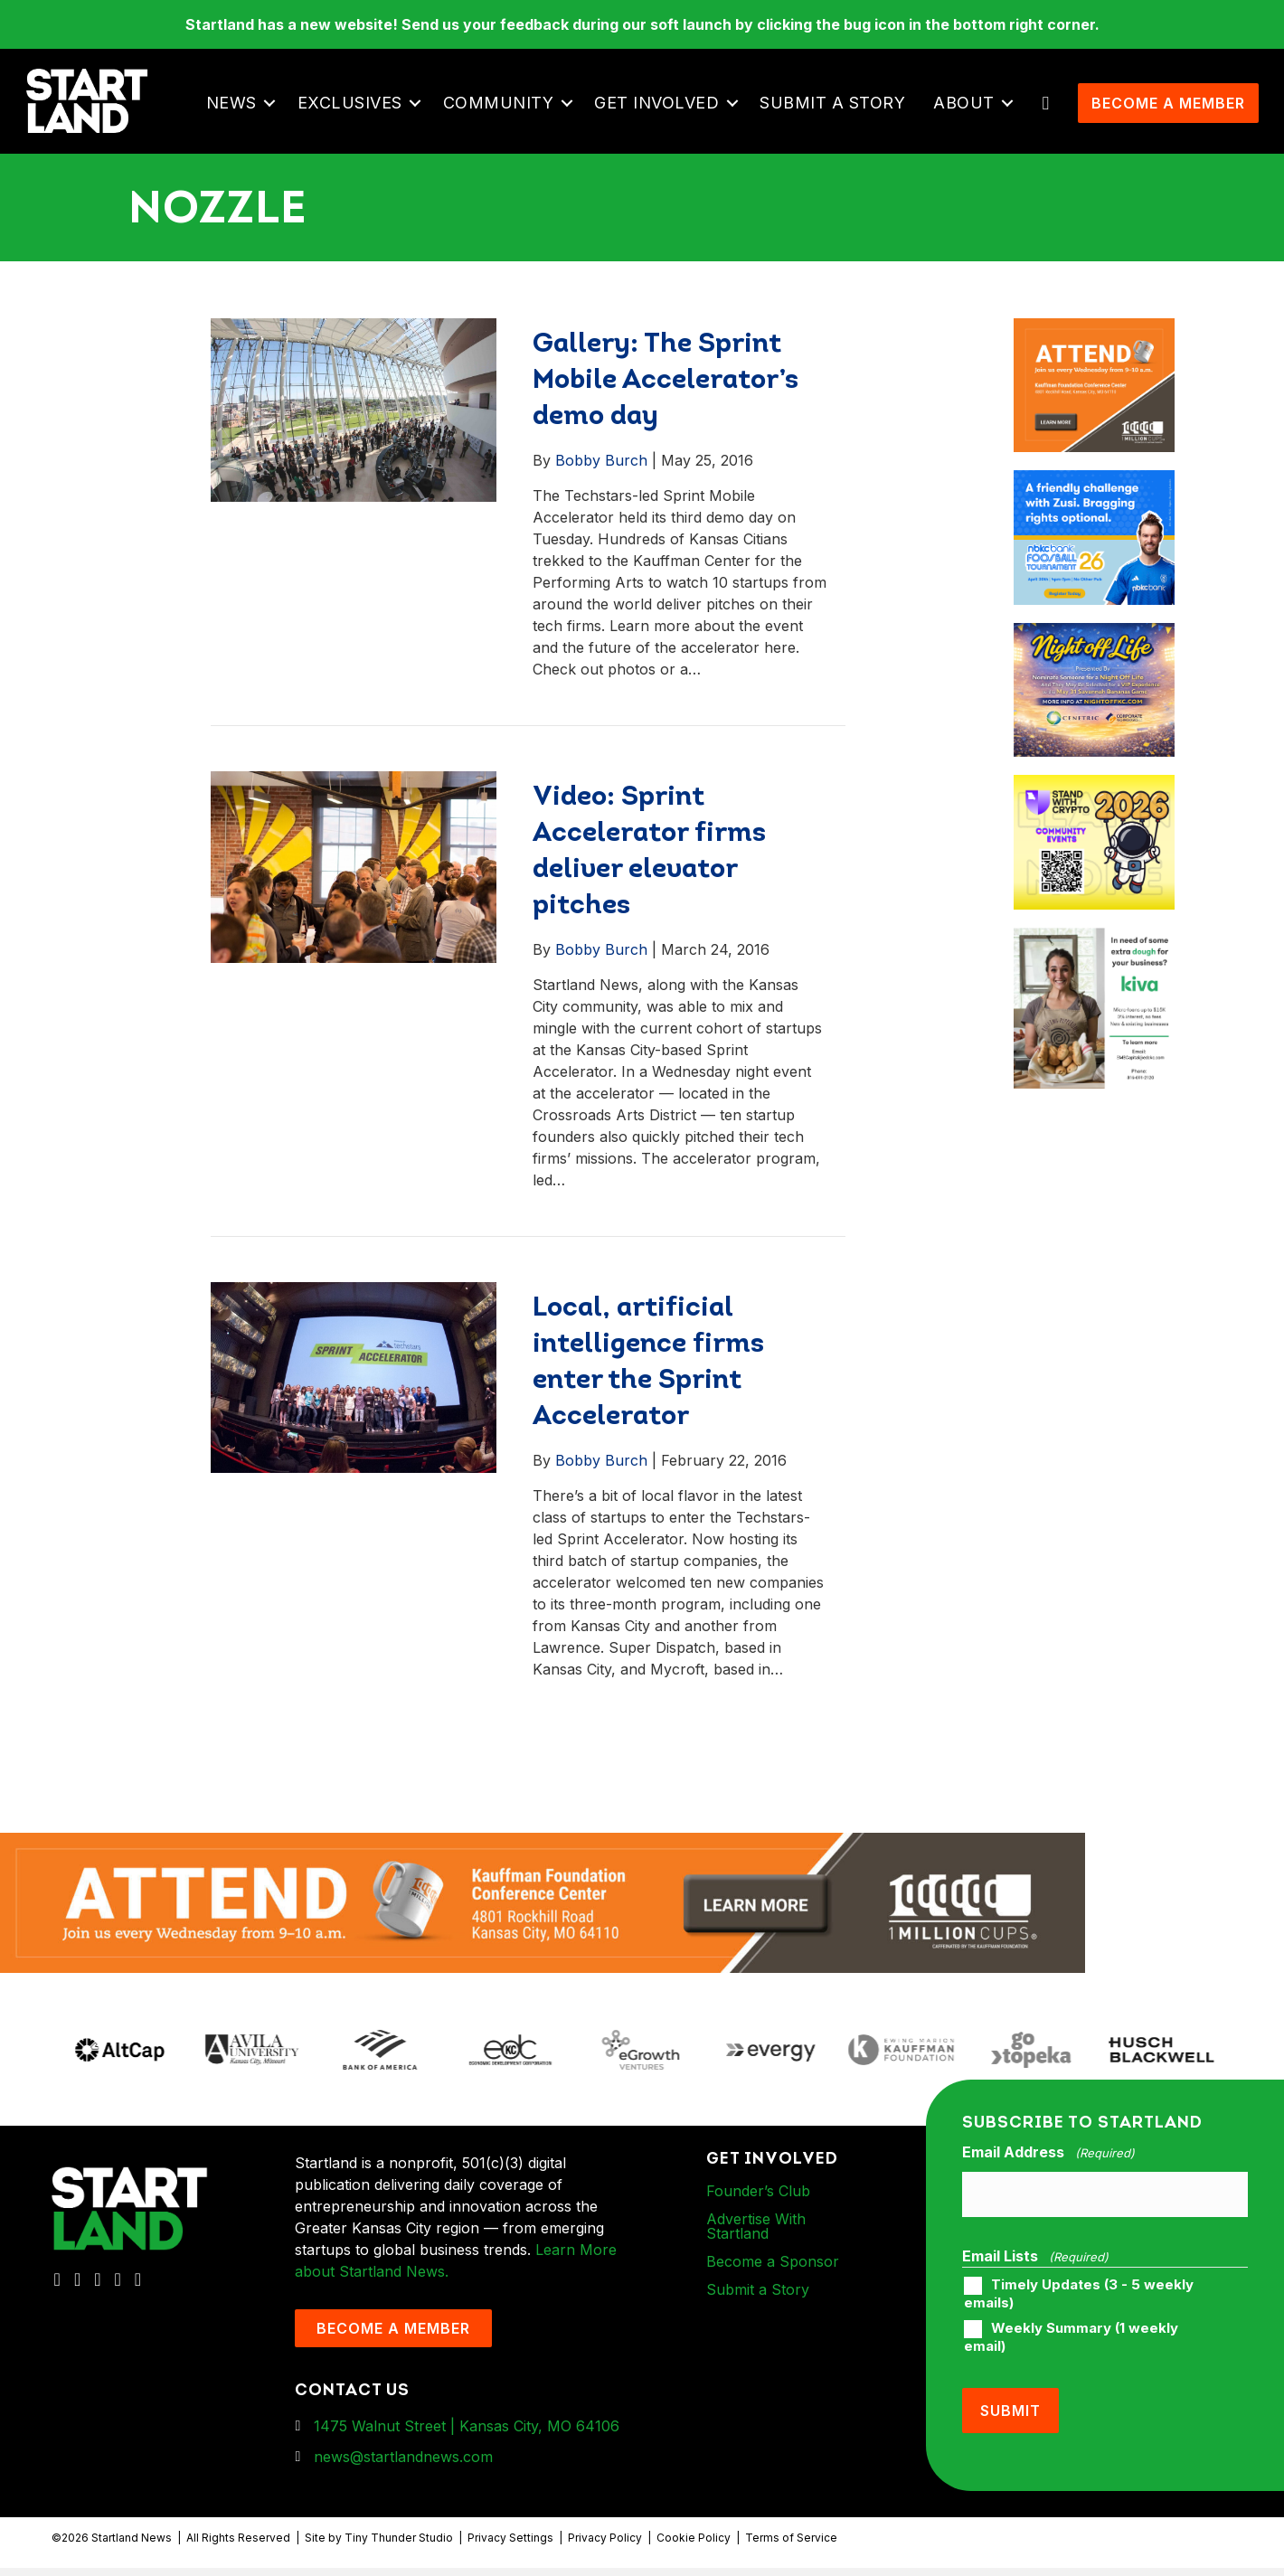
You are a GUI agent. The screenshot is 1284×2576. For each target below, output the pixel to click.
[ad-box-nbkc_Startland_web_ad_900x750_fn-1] (1094, 506)
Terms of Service (791, 2545)
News (237, 115)
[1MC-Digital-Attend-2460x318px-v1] (542, 1927)
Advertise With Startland (756, 2250)
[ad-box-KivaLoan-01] (1094, 964)
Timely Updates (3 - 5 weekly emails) (1079, 2309)
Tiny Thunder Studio (399, 2545)
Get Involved (662, 115)
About (969, 115)
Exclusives (355, 115)
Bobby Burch (601, 485)
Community (504, 115)
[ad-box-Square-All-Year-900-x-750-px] (1094, 811)
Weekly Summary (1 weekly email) (1071, 2352)
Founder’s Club (758, 2215)
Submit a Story (838, 115)
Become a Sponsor (772, 2286)
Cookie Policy (693, 2545)
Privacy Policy (605, 2545)
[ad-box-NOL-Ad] (1094, 659)
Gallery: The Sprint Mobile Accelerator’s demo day (665, 405)
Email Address (1048, 2177)
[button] (275, 116)
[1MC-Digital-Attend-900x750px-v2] (1094, 353)
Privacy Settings (510, 2545)
